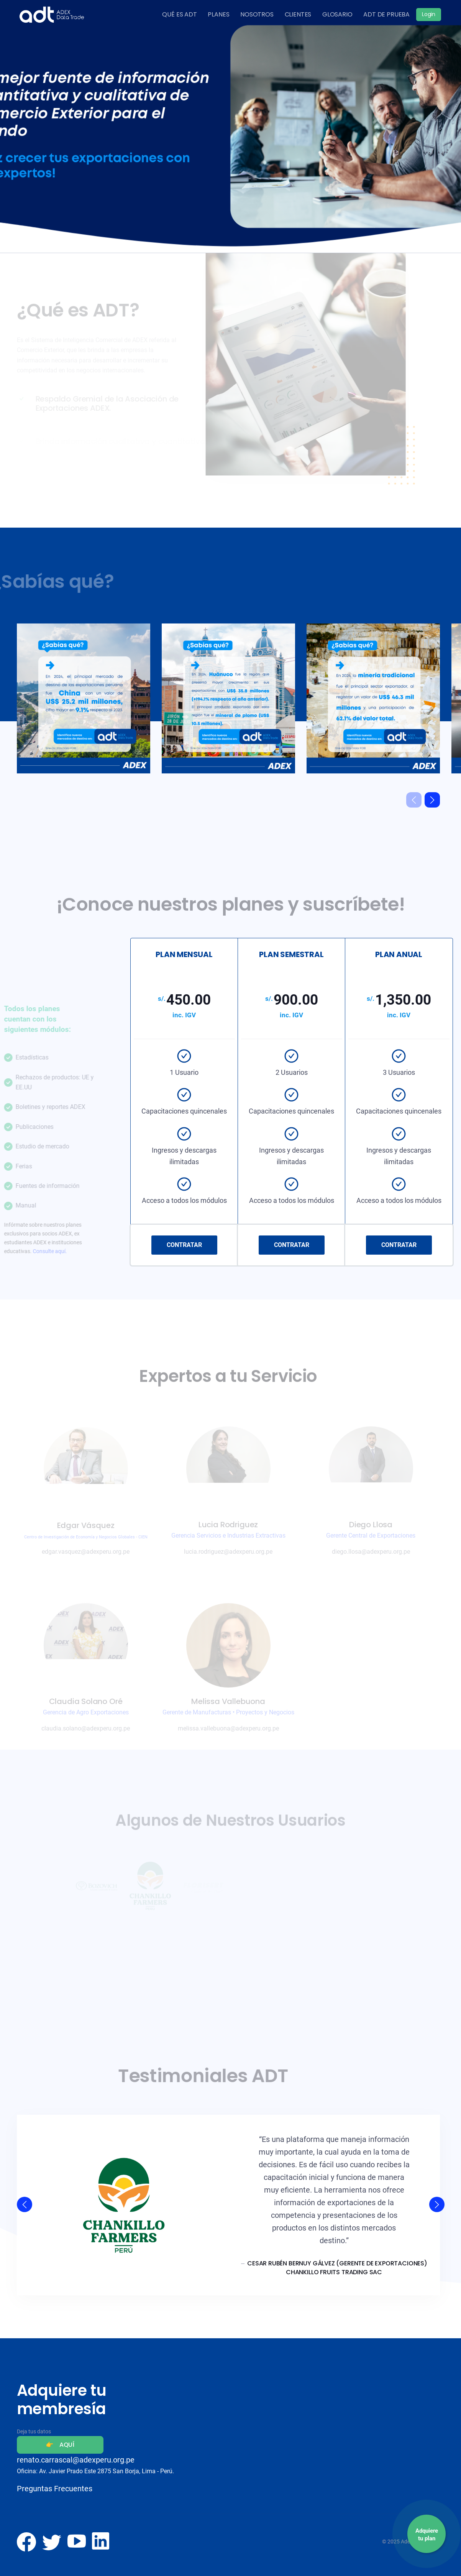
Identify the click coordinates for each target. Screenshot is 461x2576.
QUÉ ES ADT (179, 14)
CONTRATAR (184, 1245)
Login (428, 14)
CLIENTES (298, 14)
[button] (432, 800)
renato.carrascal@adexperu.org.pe (76, 2459)
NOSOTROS (257, 14)
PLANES (218, 14)
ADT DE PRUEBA (386, 14)
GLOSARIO (337, 14)
